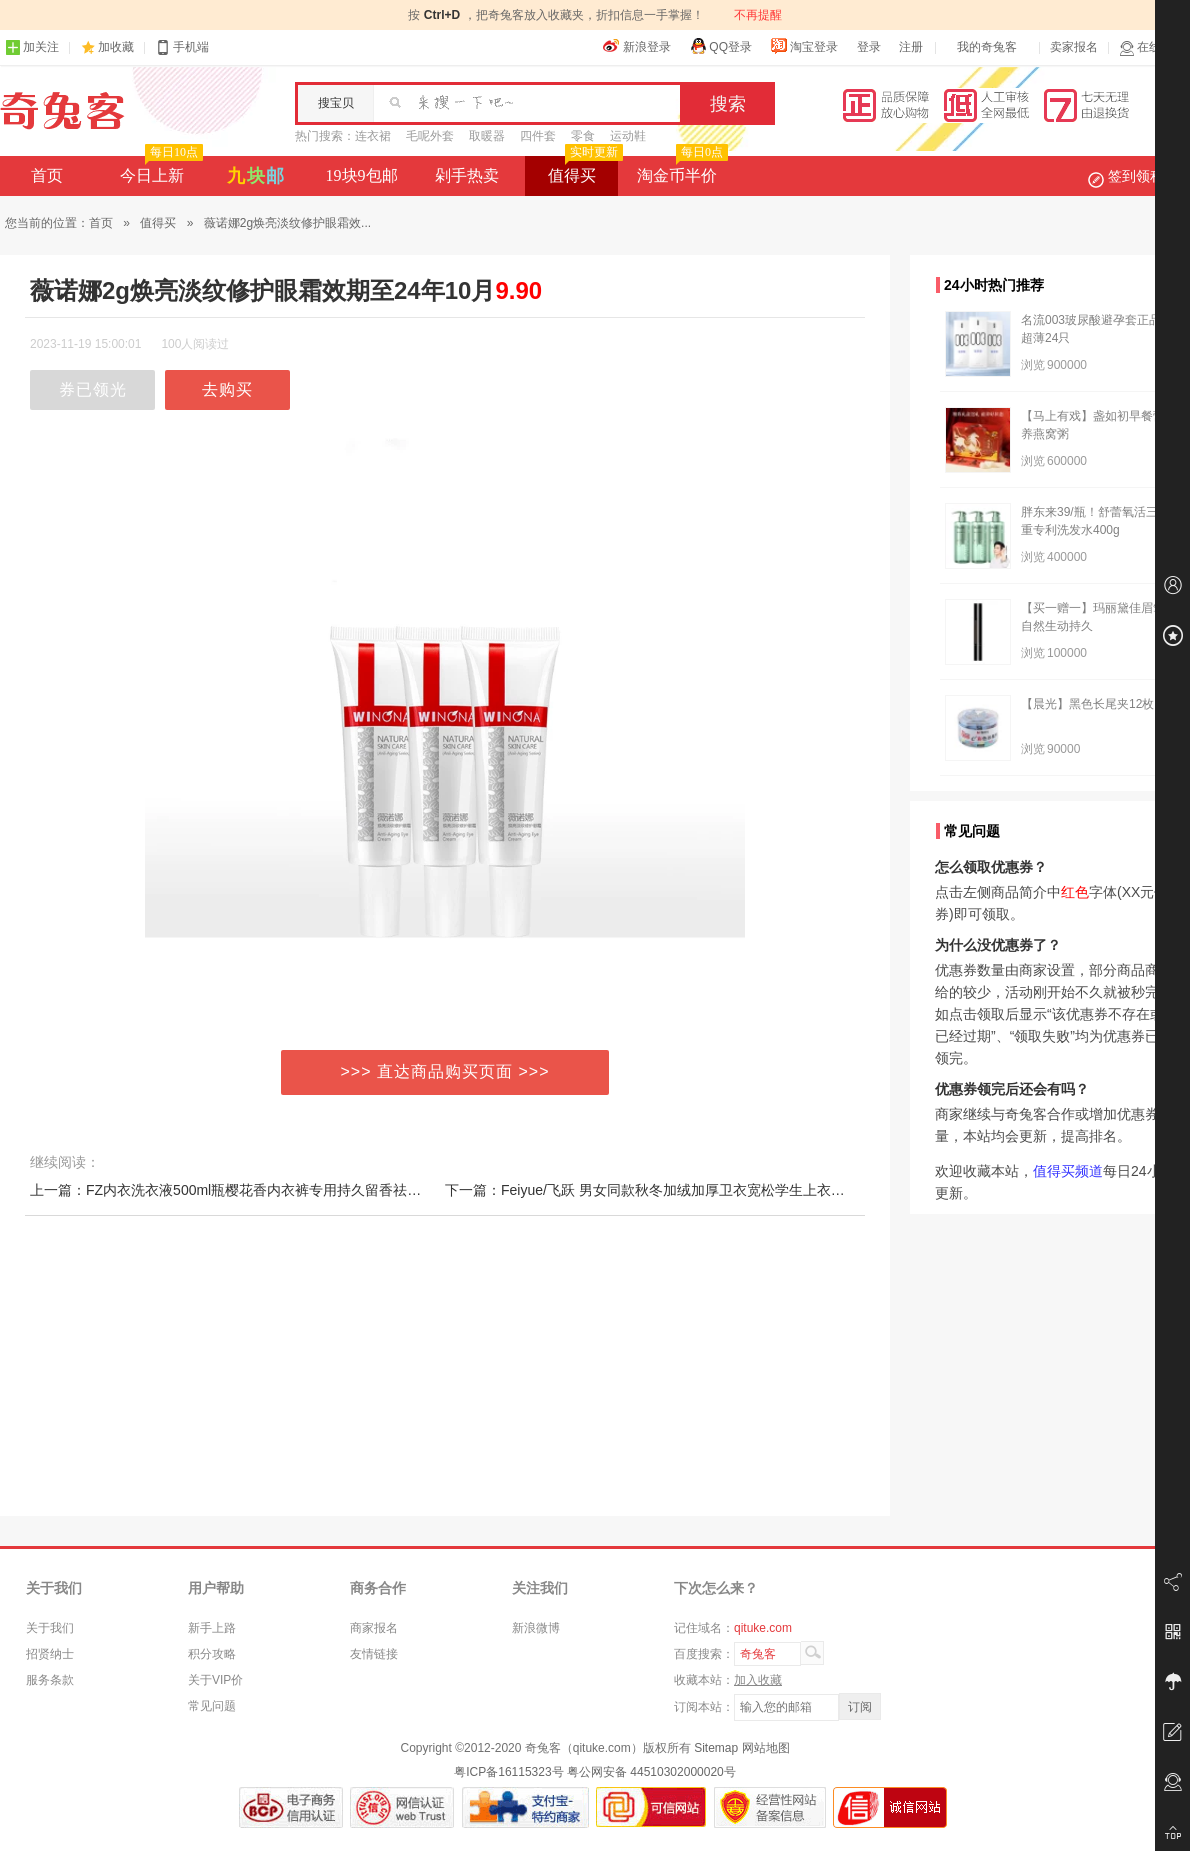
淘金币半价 (680, 170)
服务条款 (50, 1680)
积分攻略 (212, 1654)
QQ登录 (720, 46)
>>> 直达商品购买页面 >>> (445, 1071)
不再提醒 (758, 15)
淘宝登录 (804, 46)
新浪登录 (637, 46)
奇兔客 (62, 111)
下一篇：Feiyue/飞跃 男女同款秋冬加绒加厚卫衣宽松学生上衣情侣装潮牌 (673, 1190)
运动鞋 (628, 136)
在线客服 (1152, 47)
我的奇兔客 (987, 47)
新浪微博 (536, 1628)
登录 (869, 47)
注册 (911, 47)
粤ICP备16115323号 (508, 1772)
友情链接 (374, 1654)
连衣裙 (373, 136)
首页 (47, 175)
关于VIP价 (215, 1680)
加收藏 (116, 47)
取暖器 (487, 136)
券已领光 (93, 389)
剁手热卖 (467, 175)
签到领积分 (1136, 176)
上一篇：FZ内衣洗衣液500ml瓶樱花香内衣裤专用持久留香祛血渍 (232, 1190)
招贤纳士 (50, 1654)
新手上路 (212, 1628)
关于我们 (50, 1628)
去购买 (227, 389)
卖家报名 (1074, 47)
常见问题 (212, 1706)
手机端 (182, 47)
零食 (583, 136)
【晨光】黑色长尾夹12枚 (1087, 704)
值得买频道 (1068, 1171)
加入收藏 (758, 1680)
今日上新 (159, 170)
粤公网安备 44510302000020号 (651, 1772)
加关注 (32, 47)
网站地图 (766, 1748)
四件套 (538, 136)
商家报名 (374, 1628)
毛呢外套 (430, 136)
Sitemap (716, 1748)
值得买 (583, 170)
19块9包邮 (362, 175)
